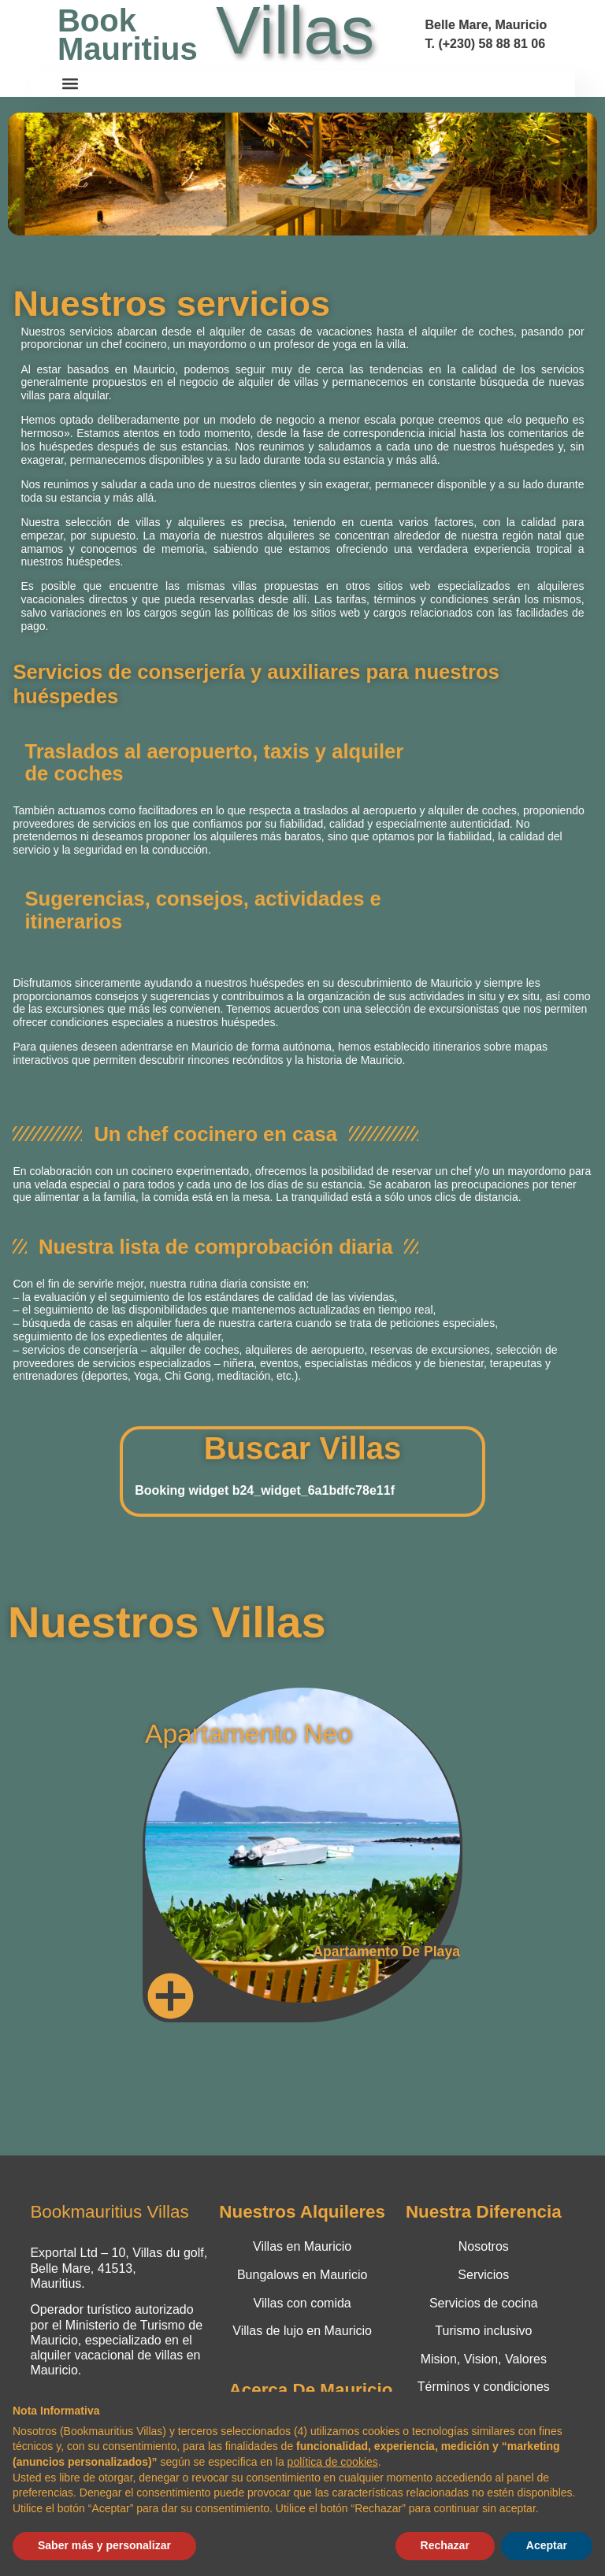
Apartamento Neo (248, 1733)
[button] (71, 84)
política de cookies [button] (333, 2462)
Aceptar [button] (546, 2545)
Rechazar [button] (445, 2545)
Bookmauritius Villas (109, 2212)
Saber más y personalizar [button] (104, 2545)
